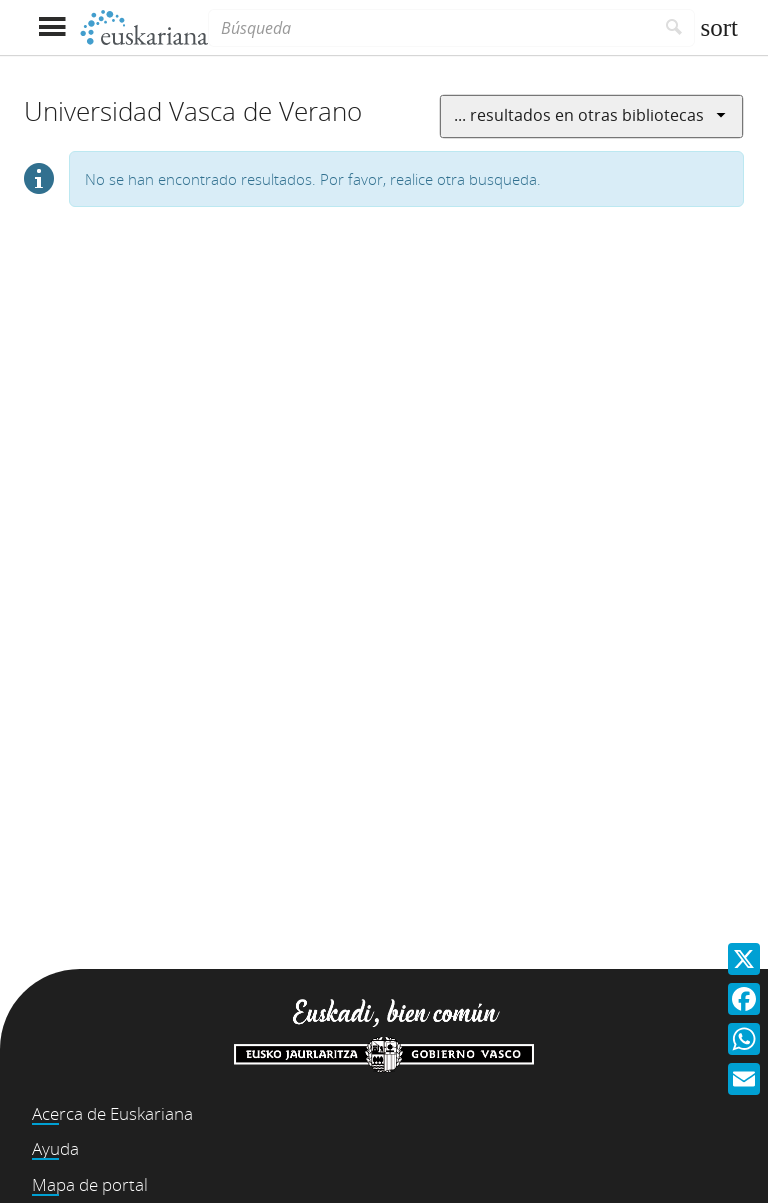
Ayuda (55, 1148)
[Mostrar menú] (51, 27)
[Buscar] (674, 28)
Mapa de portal (90, 1184)
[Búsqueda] (431, 28)
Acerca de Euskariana (112, 1113)
